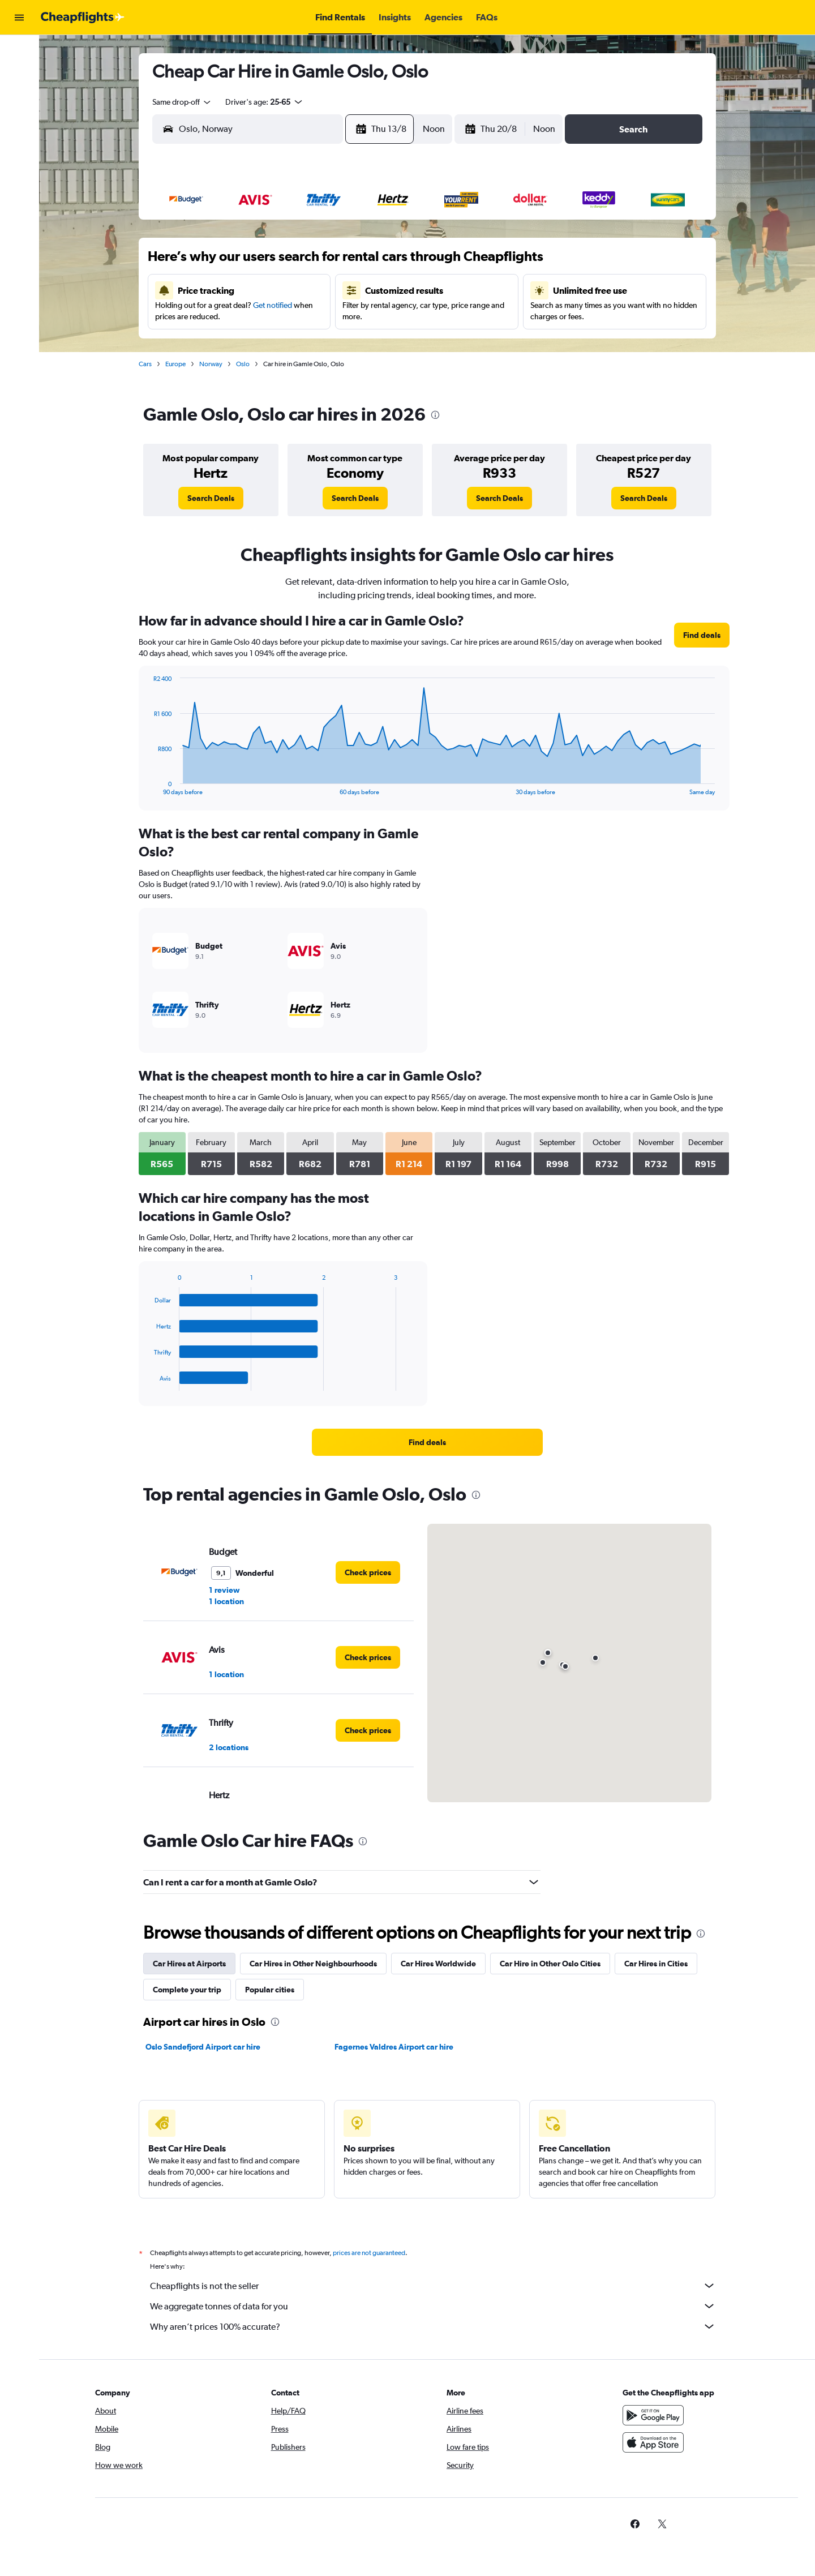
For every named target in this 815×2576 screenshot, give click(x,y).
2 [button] (226, 262)
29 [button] (388, 343)
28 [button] (361, 343)
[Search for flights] (19, 52)
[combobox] (182, 102)
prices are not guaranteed (369, 2253)
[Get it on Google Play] (653, 2415)
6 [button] (334, 262)
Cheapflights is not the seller (433, 2285)
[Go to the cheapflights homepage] (83, 17)
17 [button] (253, 316)
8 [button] (389, 262)
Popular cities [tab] (269, 1989)
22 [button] (388, 316)
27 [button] (334, 343)
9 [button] (226, 289)
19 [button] (307, 316)
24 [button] (253, 343)
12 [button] (307, 289)
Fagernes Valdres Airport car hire (393, 2046)
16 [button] (226, 316)
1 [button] (389, 235)
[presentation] (435, 415)
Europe (175, 364)
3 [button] (253, 262)
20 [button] (334, 316)
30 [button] (225, 371)
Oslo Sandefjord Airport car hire (202, 2046)
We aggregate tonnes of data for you (433, 2306)
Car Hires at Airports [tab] (189, 1963)
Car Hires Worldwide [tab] (438, 1963)
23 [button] (225, 343)
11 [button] (280, 289)
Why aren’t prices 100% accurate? (433, 2326)
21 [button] (362, 316)
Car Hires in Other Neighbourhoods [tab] (313, 1963)
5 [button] (307, 262)
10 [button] (253, 289)
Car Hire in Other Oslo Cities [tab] (550, 1963)
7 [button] (361, 262)
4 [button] (280, 262)
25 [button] (280, 343)
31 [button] (253, 371)
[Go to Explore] (19, 123)
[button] (19, 17)
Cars (145, 364)
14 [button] (362, 289)
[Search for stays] (19, 76)
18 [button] (280, 316)
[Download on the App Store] (653, 2442)
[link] (210, 498)
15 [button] (389, 289)
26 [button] (307, 343)
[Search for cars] (19, 99)
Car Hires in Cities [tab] (656, 1963)
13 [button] (335, 289)
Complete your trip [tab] (187, 1989)
